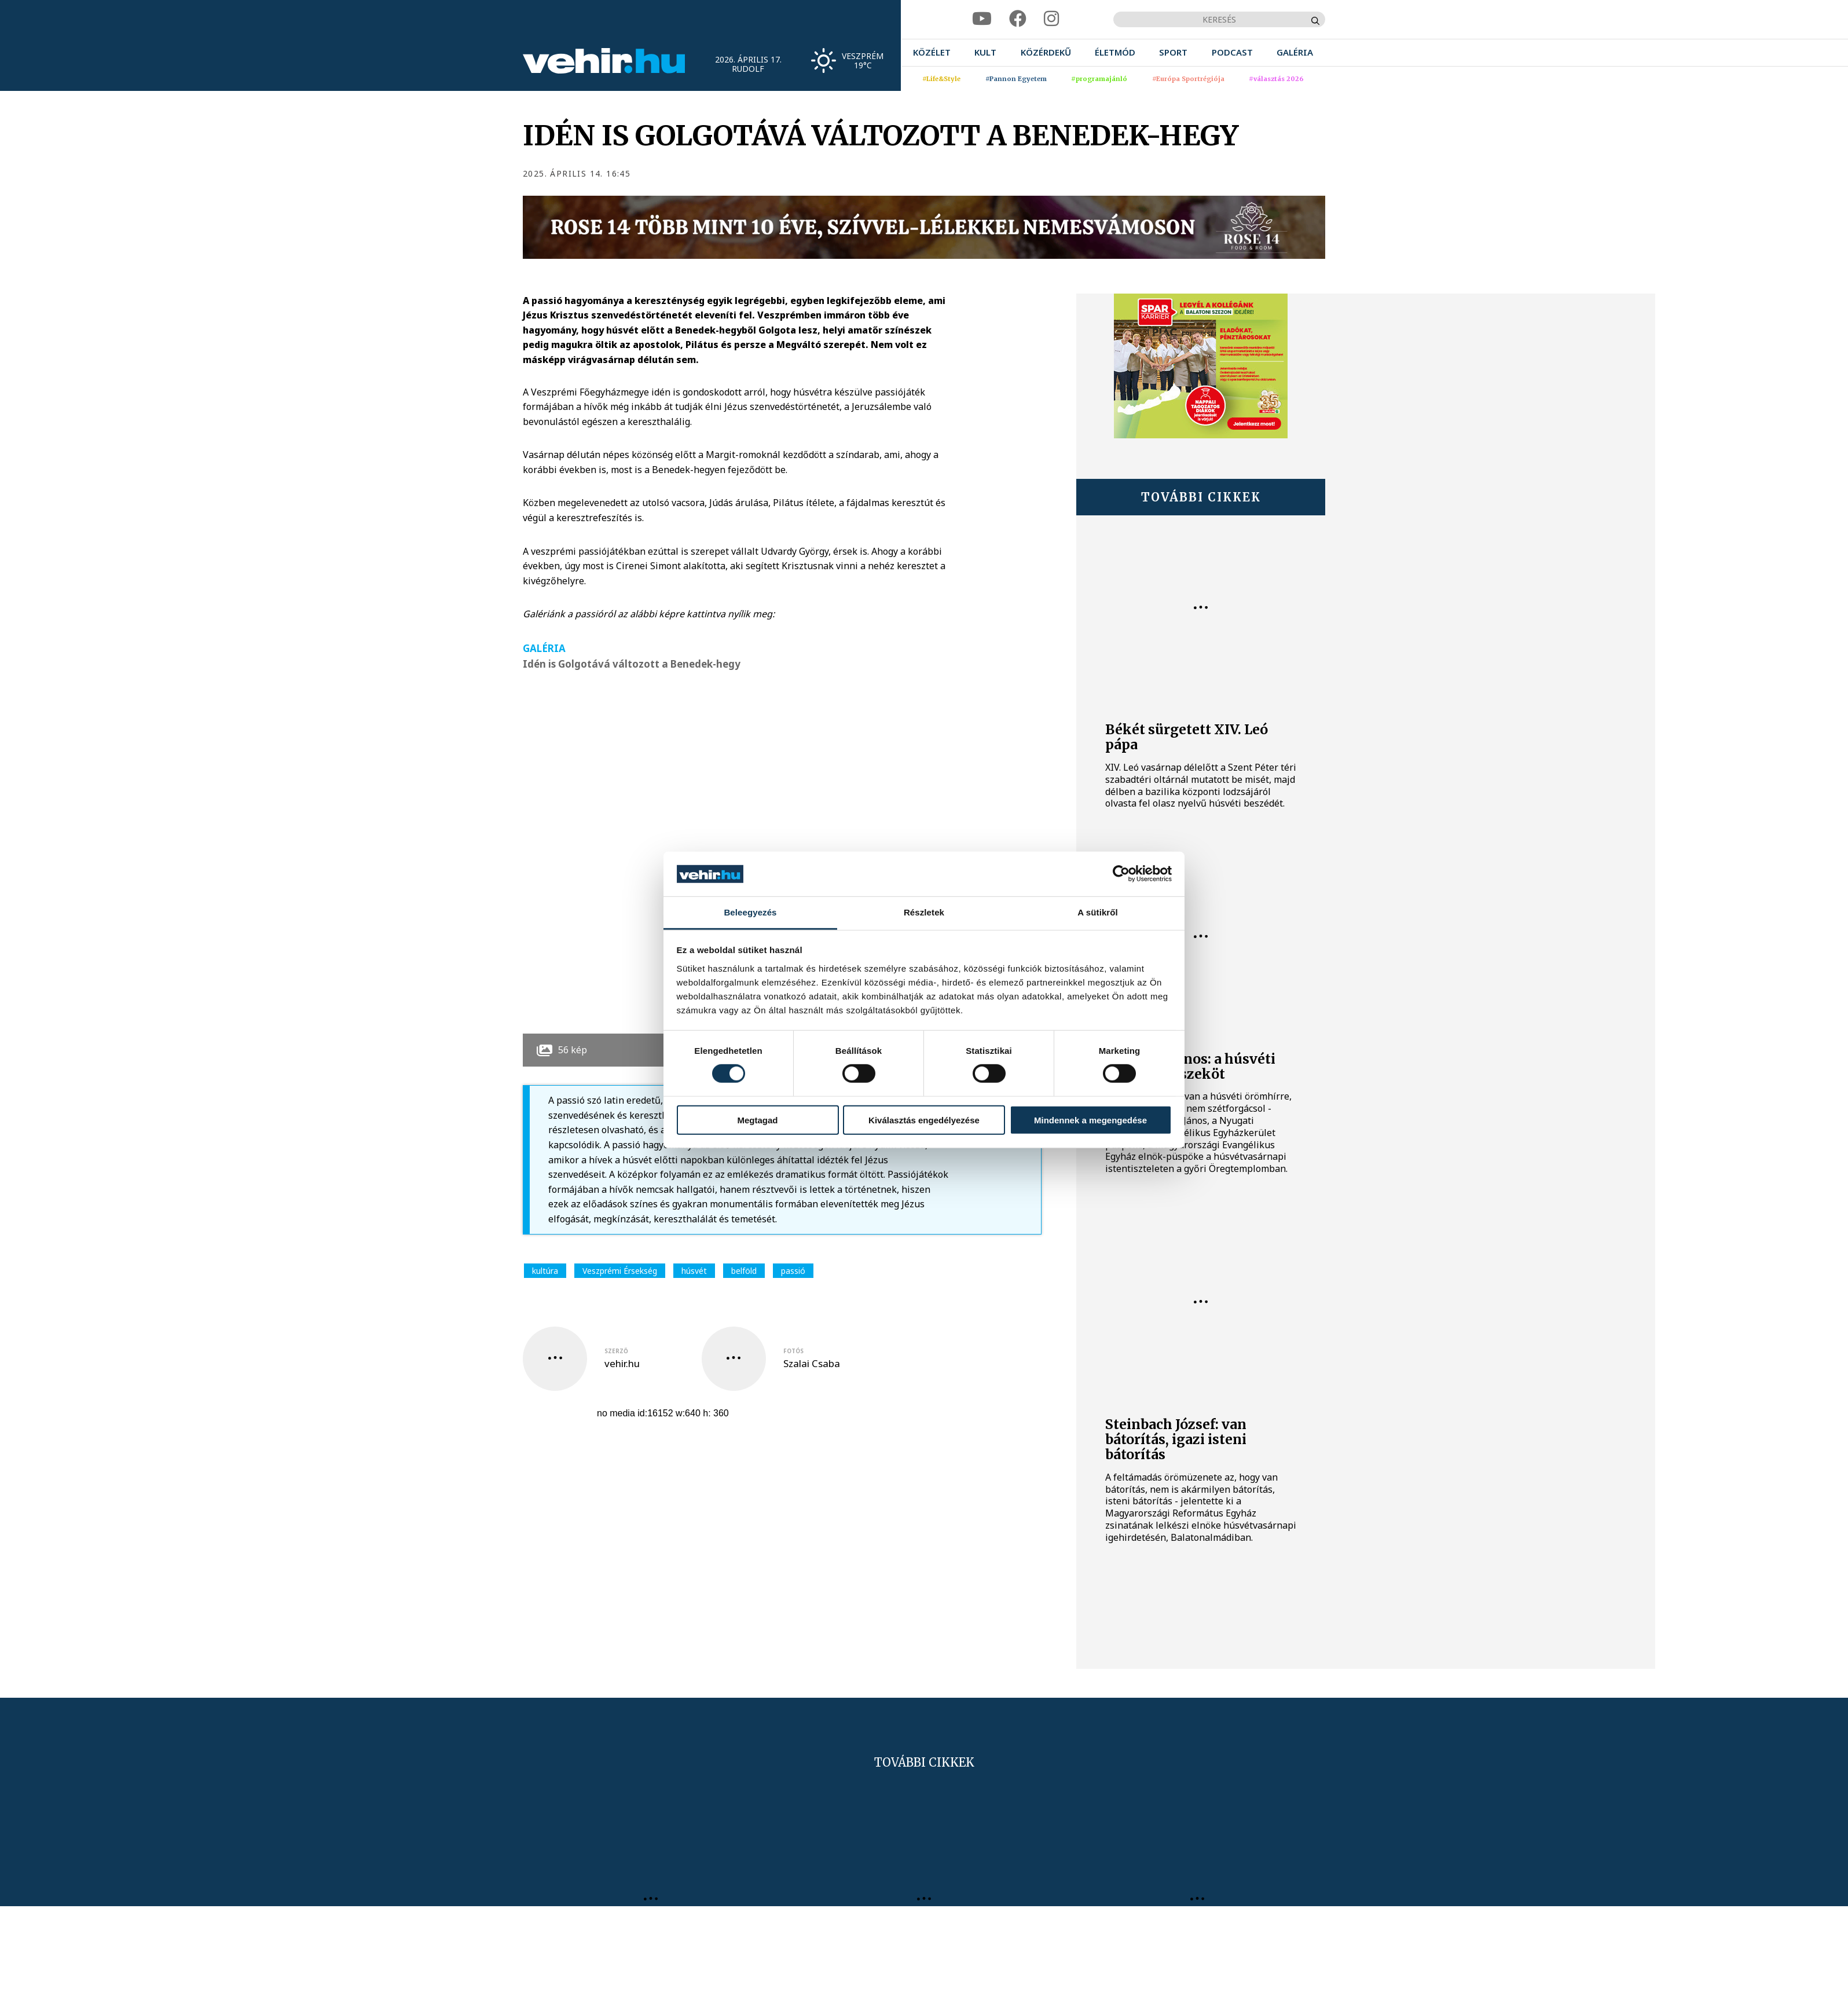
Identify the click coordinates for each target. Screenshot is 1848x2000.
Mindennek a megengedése (1090, 1119)
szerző (616, 1351)
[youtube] (982, 18)
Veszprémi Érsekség (619, 1270)
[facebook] (1017, 18)
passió (793, 1270)
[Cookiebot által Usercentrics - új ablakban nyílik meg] (1121, 873)
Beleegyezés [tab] (750, 912)
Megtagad (757, 1119)
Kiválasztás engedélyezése (924, 1119)
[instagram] (1051, 18)
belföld (744, 1270)
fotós (793, 1351)
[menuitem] (932, 52)
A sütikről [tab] (1097, 912)
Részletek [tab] (924, 912)
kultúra (545, 1270)
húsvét (694, 1270)
